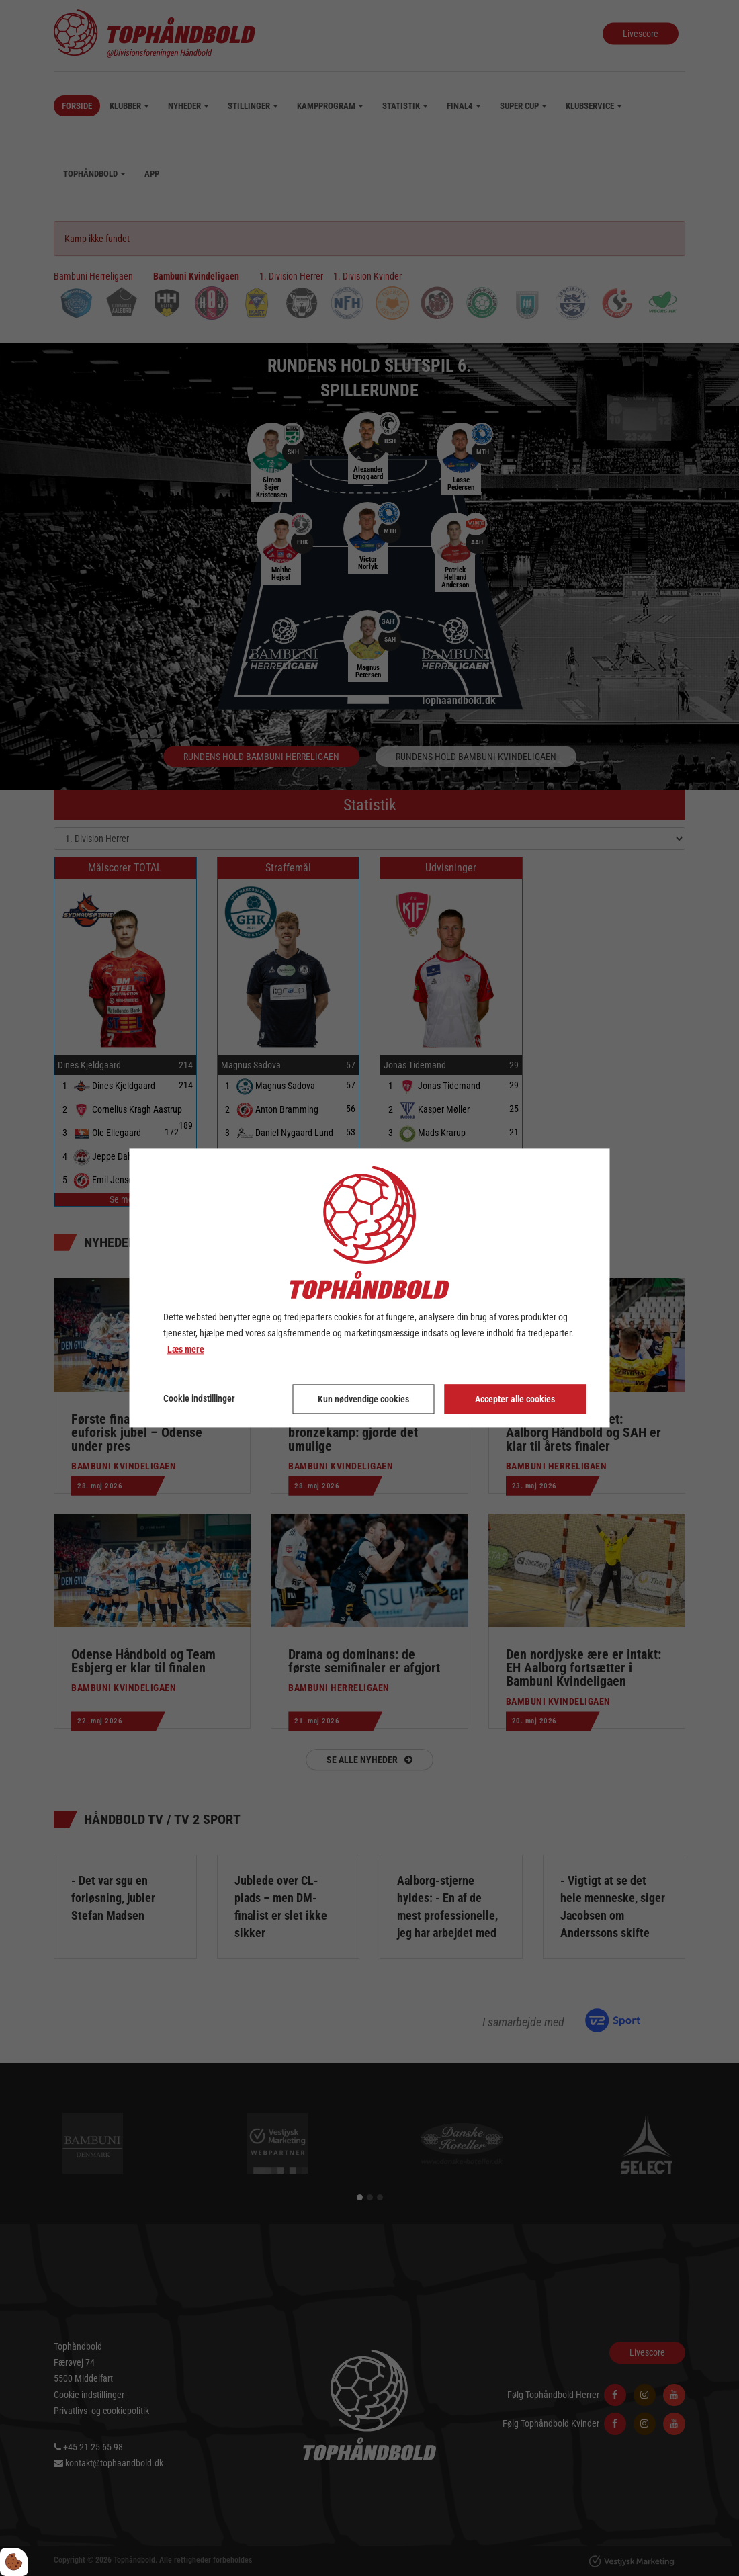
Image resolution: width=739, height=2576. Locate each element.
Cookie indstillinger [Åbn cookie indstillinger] (199, 1398)
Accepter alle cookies (515, 1399)
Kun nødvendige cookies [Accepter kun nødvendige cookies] (363, 1399)
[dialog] (370, 1287)
